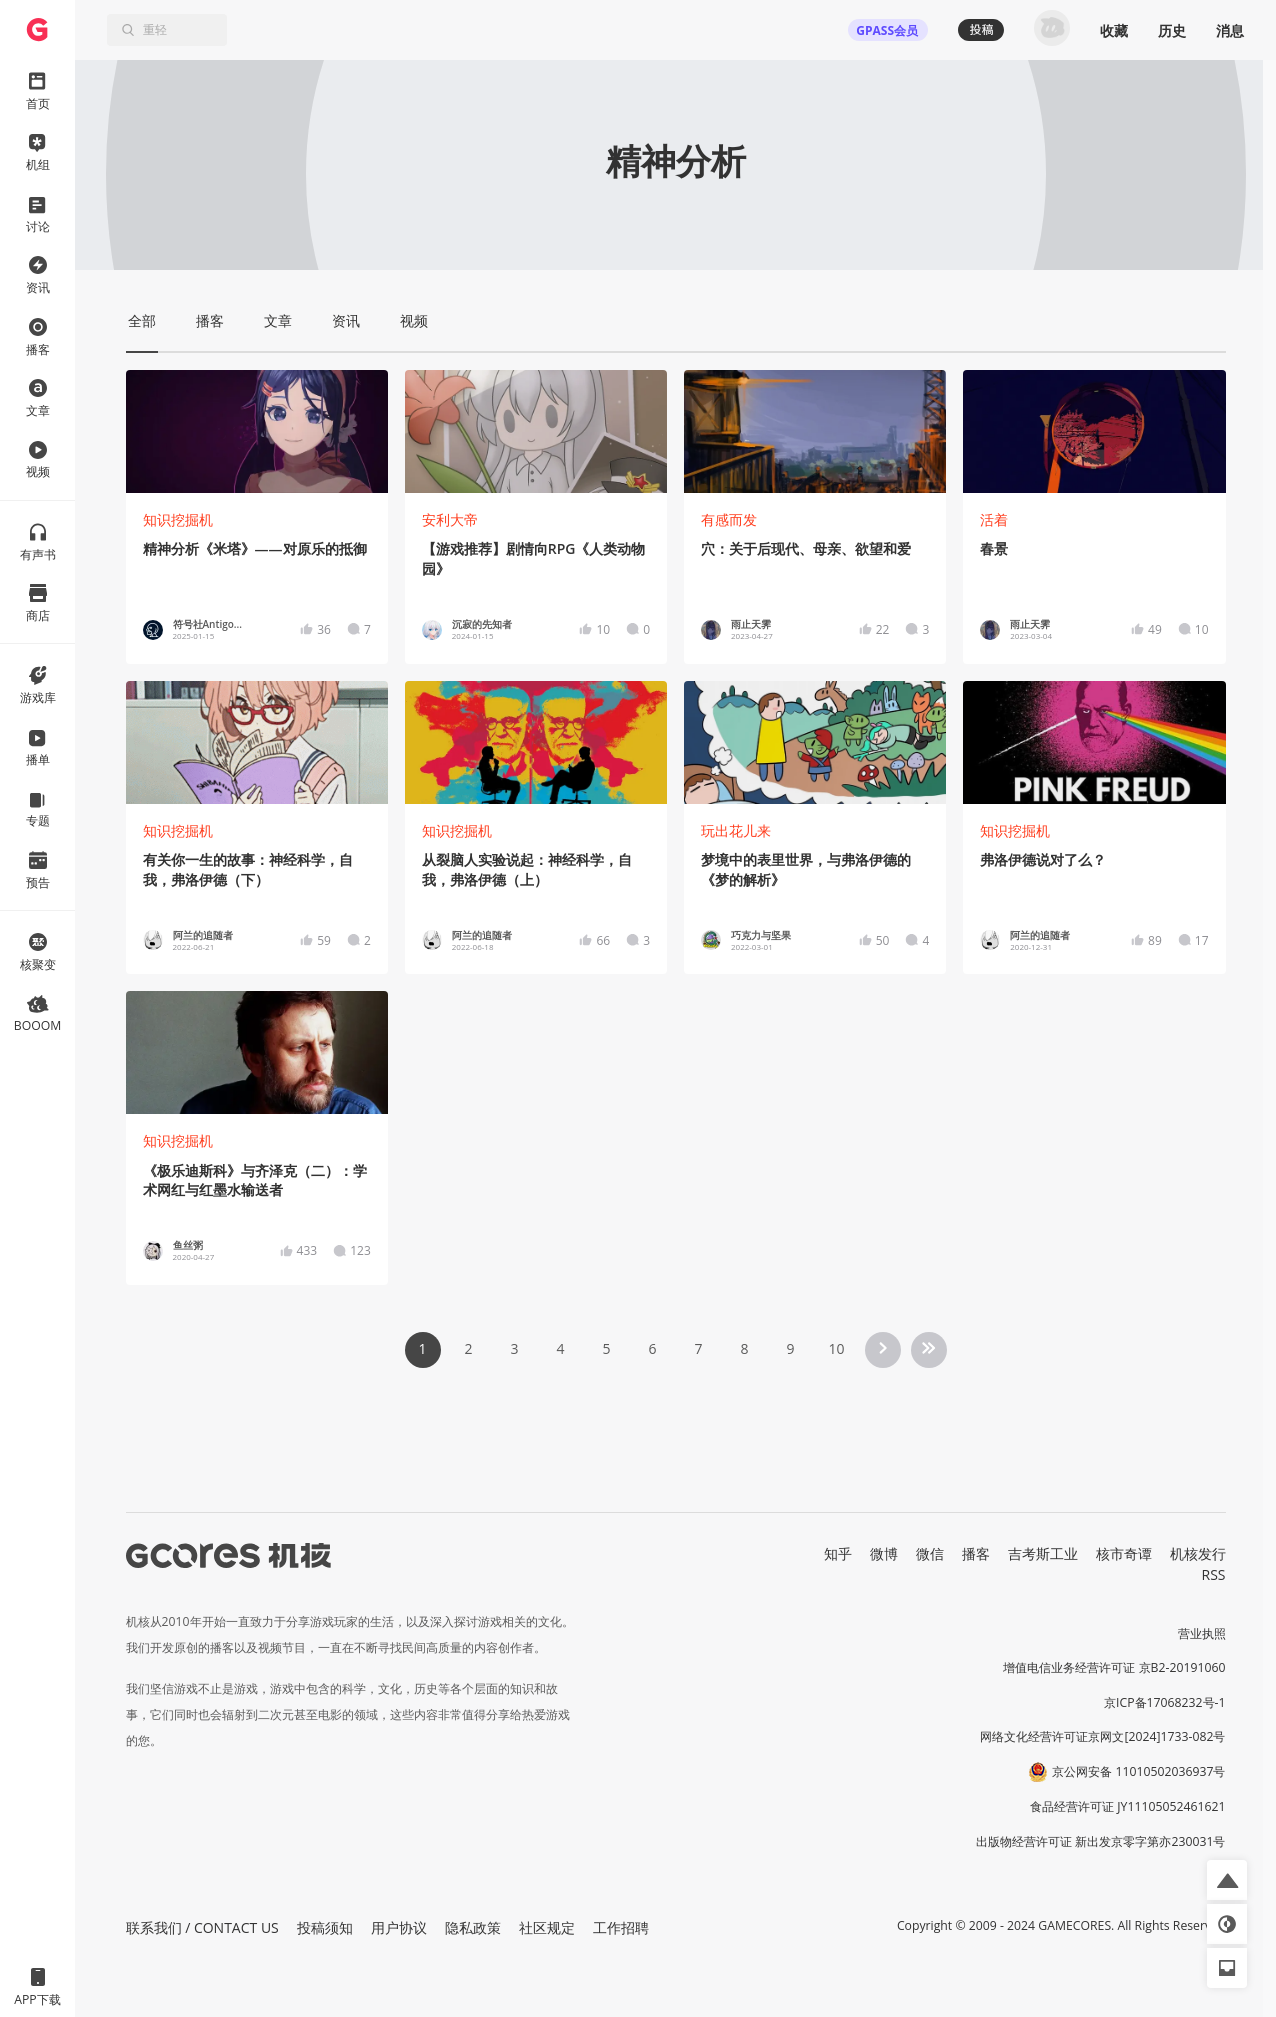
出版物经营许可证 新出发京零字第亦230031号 (1100, 1841)
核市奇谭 (1124, 1553)
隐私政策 (473, 1927)
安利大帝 (450, 519)
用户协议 (399, 1927)
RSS (1214, 1574)
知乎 (838, 1553)
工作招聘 (621, 1927)
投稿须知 (325, 1927)
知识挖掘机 (178, 519)
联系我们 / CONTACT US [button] (202, 1927)
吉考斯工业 (1043, 1553)
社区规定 (547, 1927)
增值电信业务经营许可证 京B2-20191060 (1114, 1667)
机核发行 (1198, 1553)
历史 (1172, 30)
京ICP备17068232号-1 (1165, 1702)
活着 (994, 519)
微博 (884, 1553)
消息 (1230, 30)
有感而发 (729, 519)
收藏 (1114, 30)
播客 (976, 1553)
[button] (1227, 1880)
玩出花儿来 (736, 830)
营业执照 (1202, 1633)
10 (836, 1348)
